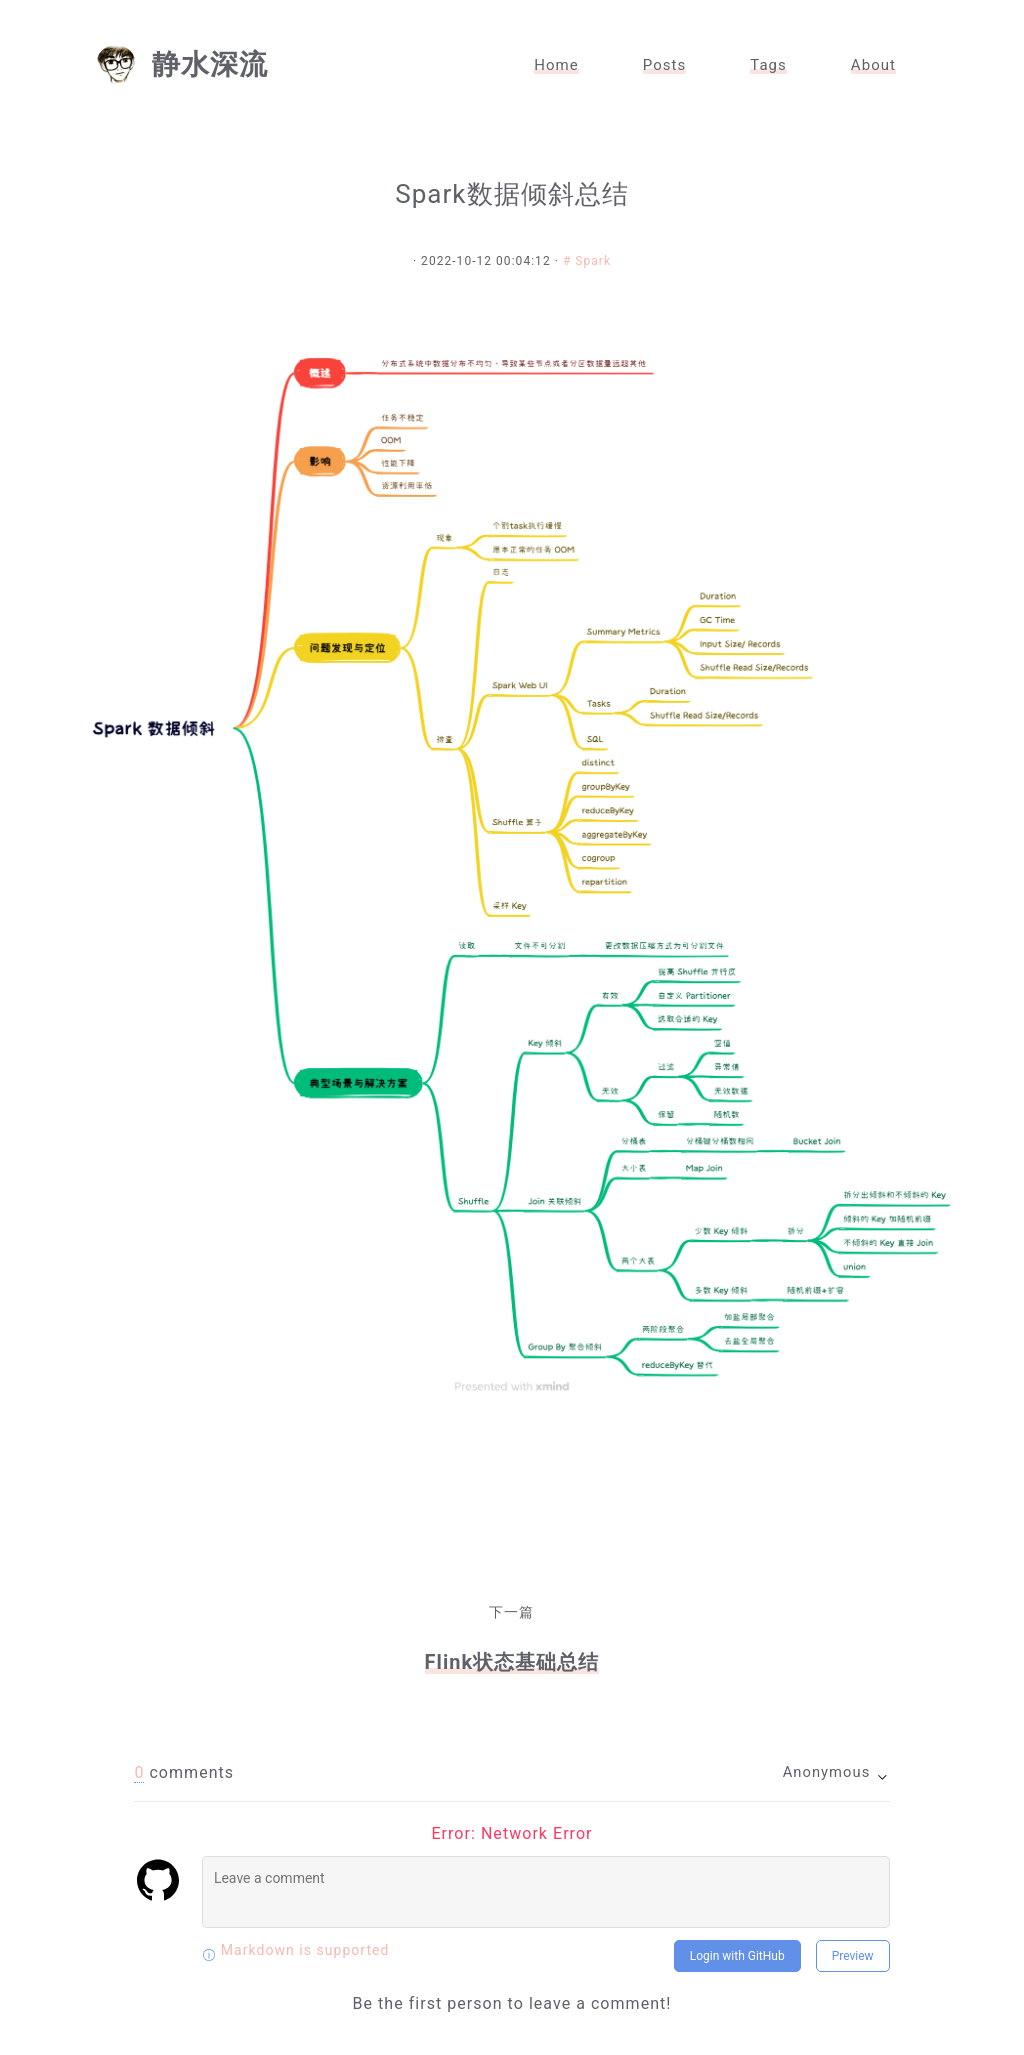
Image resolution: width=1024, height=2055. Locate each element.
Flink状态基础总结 (512, 1662)
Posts (665, 65)
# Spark (587, 261)
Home (556, 65)
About (873, 65)
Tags (768, 65)
